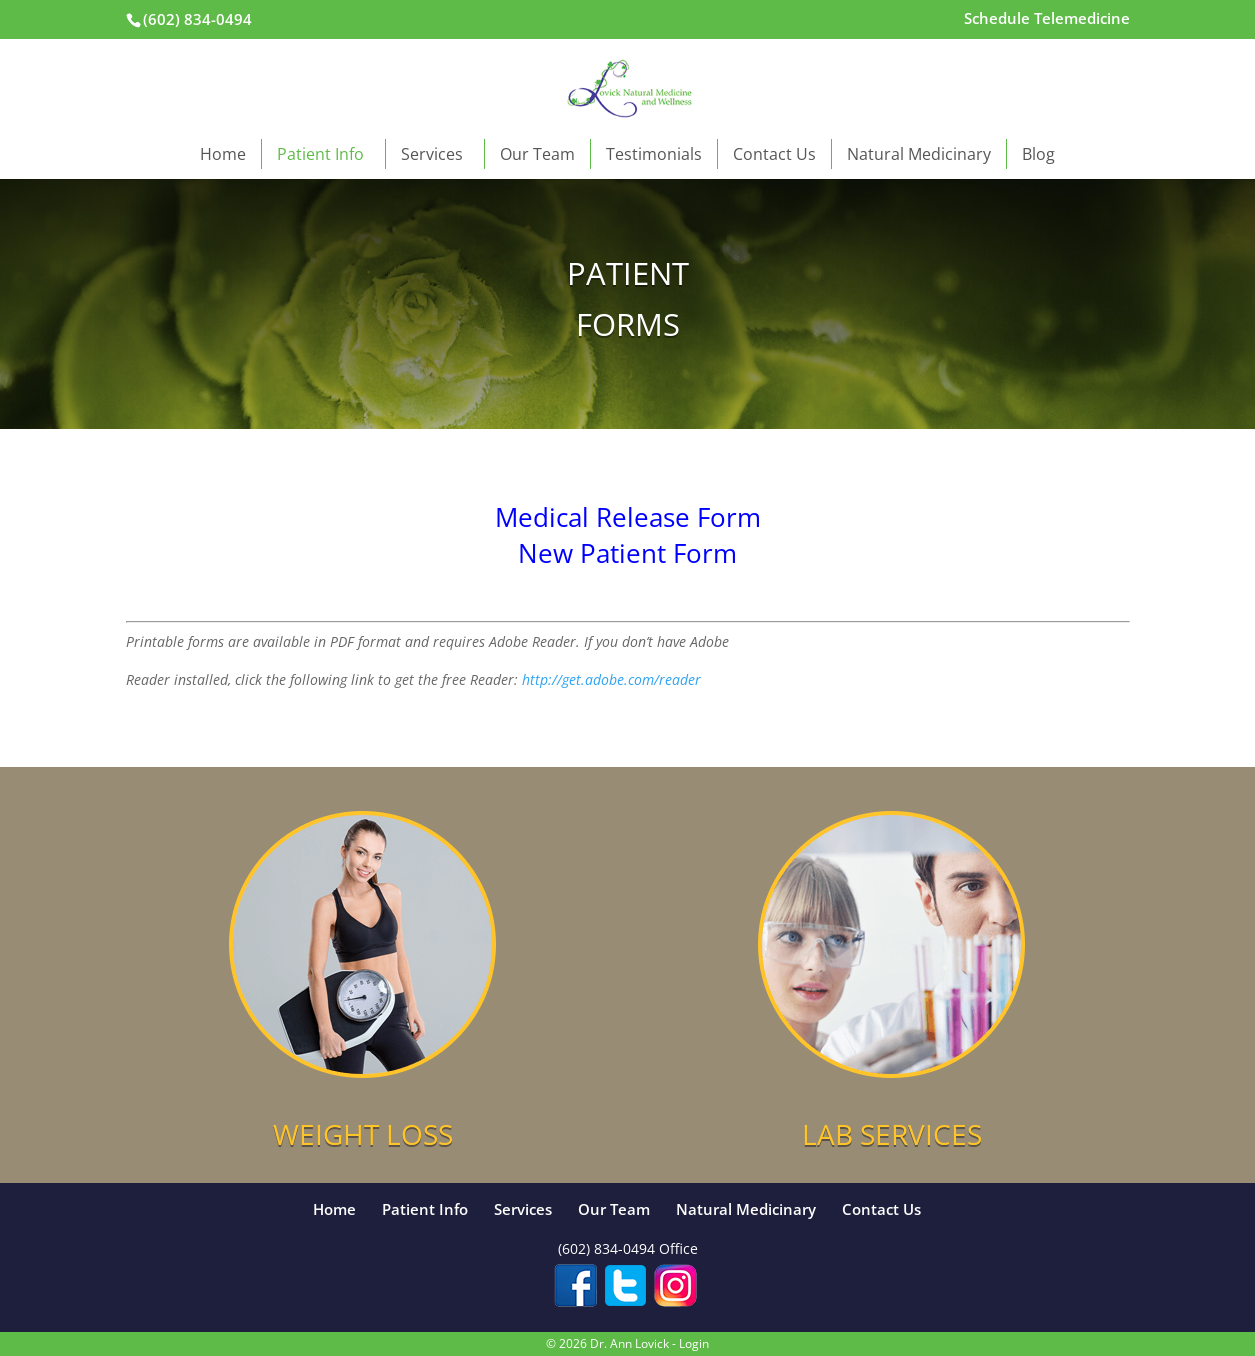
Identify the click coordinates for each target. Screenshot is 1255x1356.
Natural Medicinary (919, 154)
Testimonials (654, 154)
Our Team (537, 154)
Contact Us (774, 154)
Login (694, 1343)
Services (435, 154)
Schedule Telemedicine (1047, 19)
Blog (1038, 154)
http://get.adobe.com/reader (611, 679)
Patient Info (323, 154)
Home (223, 154)
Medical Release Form (628, 517)
